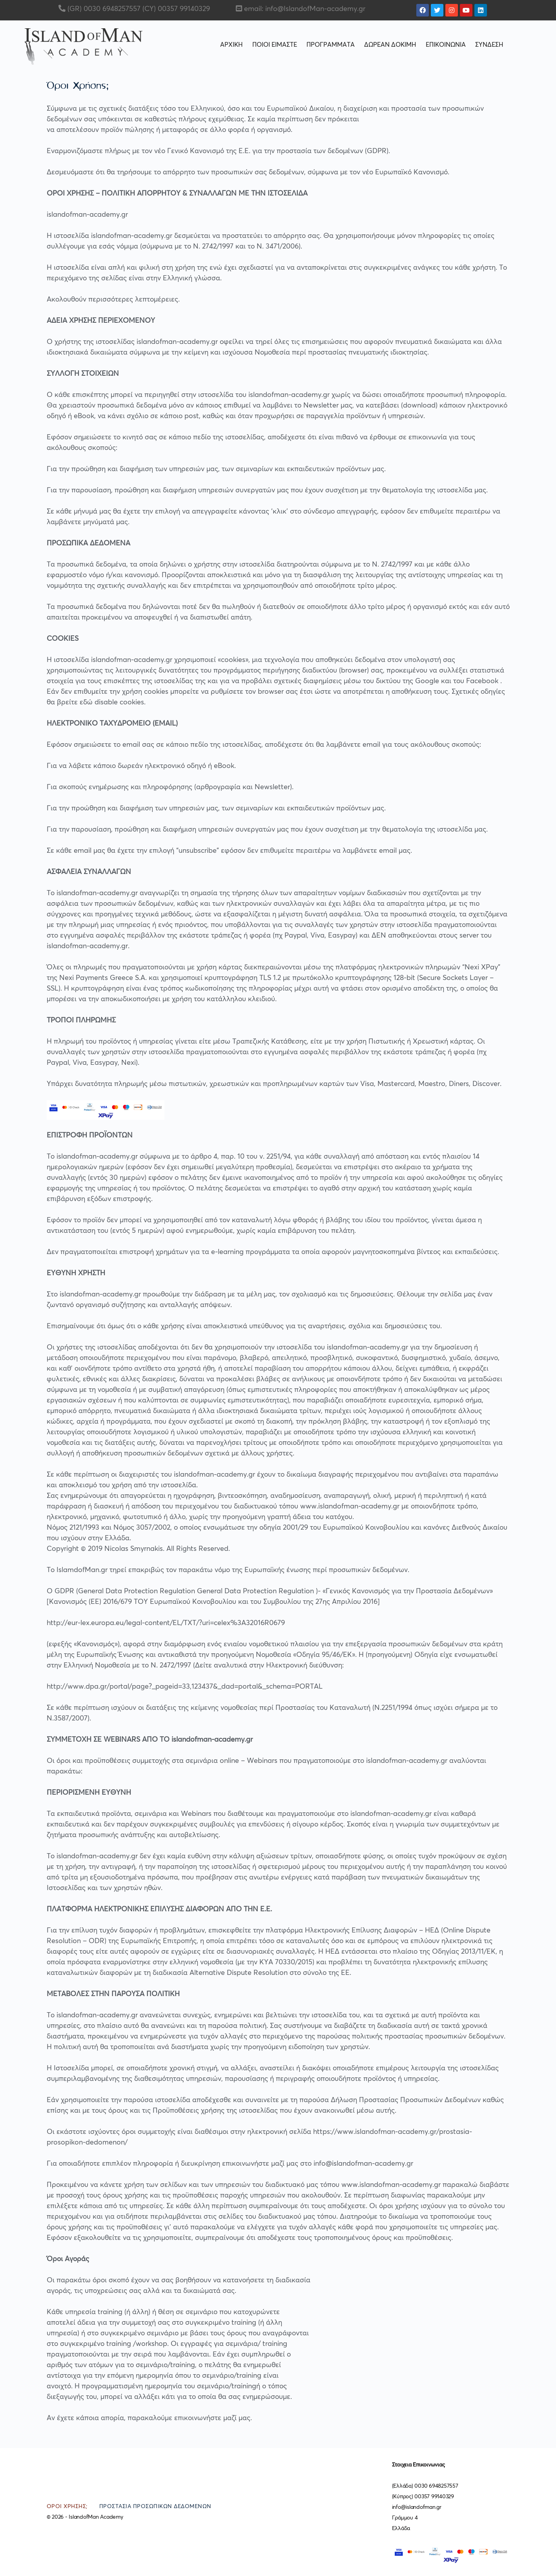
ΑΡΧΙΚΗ (231, 45)
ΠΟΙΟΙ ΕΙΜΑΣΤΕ (274, 45)
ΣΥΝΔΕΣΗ (489, 45)
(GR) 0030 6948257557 (103, 9)
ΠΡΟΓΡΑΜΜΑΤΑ (330, 45)
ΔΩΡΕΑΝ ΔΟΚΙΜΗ (390, 45)
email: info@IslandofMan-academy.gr (304, 9)
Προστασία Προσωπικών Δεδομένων (155, 2506)
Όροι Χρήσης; (67, 2506)
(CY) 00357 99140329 (175, 9)
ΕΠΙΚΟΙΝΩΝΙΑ (446, 45)
